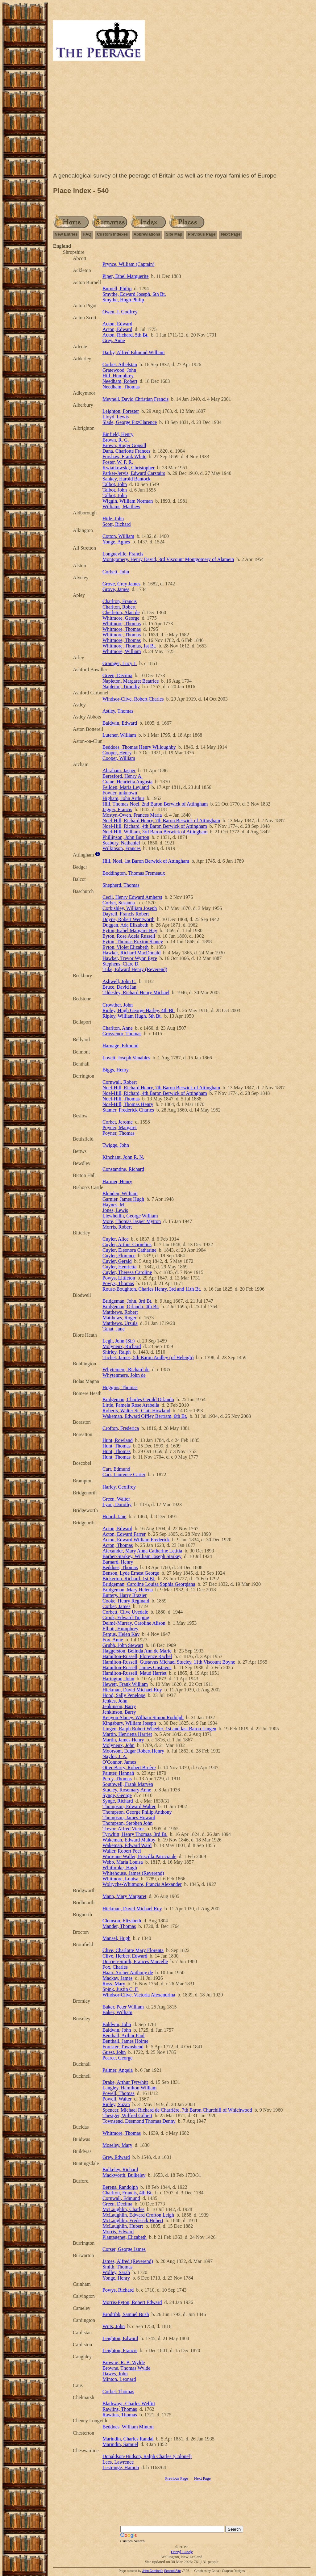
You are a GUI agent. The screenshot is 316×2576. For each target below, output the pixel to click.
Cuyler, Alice (115, 1239)
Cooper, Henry (116, 752)
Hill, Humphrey (118, 375)
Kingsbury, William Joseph (129, 1723)
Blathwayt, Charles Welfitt (128, 2403)
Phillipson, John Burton (125, 837)
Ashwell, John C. (119, 981)
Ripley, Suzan (116, 2104)
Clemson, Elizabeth (121, 1920)
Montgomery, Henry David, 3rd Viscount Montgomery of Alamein (168, 559)
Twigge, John (115, 1145)
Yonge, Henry (116, 2278)
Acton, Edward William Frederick (136, 1539)
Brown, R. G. (115, 439)
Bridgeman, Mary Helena (127, 1589)
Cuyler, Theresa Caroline (127, 1272)
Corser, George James (124, 2249)
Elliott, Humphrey (120, 1628)
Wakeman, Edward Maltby (129, 1839)
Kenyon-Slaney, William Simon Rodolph (143, 1717)
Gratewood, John (119, 370)
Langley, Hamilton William (129, 2087)
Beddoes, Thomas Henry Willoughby (139, 747)
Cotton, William (118, 536)
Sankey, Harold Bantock (126, 478)
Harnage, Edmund (120, 1045)
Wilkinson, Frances (121, 848)
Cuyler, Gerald (116, 1261)
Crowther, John (117, 1004)
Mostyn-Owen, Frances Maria (132, 815)
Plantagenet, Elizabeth (124, 2237)
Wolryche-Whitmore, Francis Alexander (142, 1884)
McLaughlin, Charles (123, 2209)
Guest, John (114, 2052)
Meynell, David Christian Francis (135, 399)
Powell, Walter (116, 2098)
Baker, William (117, 2012)
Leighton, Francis (119, 2350)
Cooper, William (118, 758)
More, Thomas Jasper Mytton (131, 1221)
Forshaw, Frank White (124, 456)
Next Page (230, 234)
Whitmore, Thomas (121, 623)
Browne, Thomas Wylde (126, 2368)
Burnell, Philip (116, 288)
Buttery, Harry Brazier (124, 1595)
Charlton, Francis (119, 601)
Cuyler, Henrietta (119, 1266)
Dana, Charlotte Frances (126, 451)
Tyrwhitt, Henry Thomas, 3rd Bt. (135, 1834)
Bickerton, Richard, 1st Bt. (129, 1578)
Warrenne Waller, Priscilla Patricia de (139, 1856)
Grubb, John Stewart (122, 1645)
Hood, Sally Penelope (123, 1695)
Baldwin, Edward (119, 723)
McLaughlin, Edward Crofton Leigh (138, 2215)
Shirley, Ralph (116, 1352)
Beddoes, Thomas (120, 1567)
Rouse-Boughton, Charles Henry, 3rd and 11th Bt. (151, 1289)
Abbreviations (147, 234)
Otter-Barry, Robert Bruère (129, 1767)
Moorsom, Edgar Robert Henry (133, 1750)
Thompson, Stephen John (127, 1823)
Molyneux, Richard (121, 1346)
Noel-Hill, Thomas (121, 1098)
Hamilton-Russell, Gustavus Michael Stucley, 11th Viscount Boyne (168, 1662)
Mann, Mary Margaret (124, 1896)
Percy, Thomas (117, 1778)
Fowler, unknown (119, 792)
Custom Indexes (112, 234)
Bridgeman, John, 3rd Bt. (127, 1301)
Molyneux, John (118, 1745)
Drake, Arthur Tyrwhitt (125, 2082)
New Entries (66, 234)
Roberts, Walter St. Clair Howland (136, 1410)
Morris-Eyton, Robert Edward (132, 2302)
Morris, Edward (118, 2231)
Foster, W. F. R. (117, 462)
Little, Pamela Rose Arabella (130, 1405)
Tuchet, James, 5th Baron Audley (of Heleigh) (147, 1357)
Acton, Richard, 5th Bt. (125, 334)
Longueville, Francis (122, 553)
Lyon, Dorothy (116, 1504)
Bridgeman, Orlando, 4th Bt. (130, 1306)
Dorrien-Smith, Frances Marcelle (135, 1961)
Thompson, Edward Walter (129, 1806)
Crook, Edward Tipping (125, 1617)
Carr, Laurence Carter (123, 1474)
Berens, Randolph (120, 2187)
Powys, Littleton (118, 1277)
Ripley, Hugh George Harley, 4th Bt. (138, 1010)
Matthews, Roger (119, 1317)
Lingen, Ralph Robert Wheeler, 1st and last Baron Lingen (159, 1728)
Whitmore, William (121, 651)
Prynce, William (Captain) (128, 264)
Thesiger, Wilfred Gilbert (127, 2115)
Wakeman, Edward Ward (127, 1845)
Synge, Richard (117, 1800)
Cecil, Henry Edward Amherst (132, 897)
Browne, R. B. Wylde (123, 2362)
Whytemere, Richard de (125, 1369)
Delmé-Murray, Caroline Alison (133, 1623)
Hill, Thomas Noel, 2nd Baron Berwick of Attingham (155, 803)
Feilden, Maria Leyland (125, 787)
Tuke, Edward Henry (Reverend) (134, 969)
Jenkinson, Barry (119, 1706)
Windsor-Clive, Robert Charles (133, 699)
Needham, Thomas (121, 386)
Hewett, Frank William (125, 1684)
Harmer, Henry (117, 1181)
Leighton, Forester (120, 411)
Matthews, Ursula (120, 1323)
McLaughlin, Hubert (122, 2226)
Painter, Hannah (118, 1773)
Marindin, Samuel (120, 2444)
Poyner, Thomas (118, 1133)
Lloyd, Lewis (115, 416)
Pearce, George (117, 2057)
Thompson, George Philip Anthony (137, 1812)
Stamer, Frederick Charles (128, 1109)
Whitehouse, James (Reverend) (133, 1873)
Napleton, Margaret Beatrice (130, 681)
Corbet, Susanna (118, 902)
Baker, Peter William (123, 2006)
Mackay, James (117, 1978)
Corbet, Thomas (118, 2391)
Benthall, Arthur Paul (123, 2035)
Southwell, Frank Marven (127, 1784)
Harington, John (118, 1678)
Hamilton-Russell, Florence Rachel (137, 1656)
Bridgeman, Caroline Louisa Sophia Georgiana (148, 1584)
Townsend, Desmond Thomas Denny (139, 2121)
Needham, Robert (119, 381)
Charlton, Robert (119, 606)
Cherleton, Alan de (120, 612)
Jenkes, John (114, 1700)
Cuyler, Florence (118, 1255)
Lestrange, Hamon (120, 2467)
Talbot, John (114, 484)
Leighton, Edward (120, 2338)
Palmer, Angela (117, 2070)
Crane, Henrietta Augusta (127, 781)
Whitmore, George (120, 618)
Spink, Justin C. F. (120, 1989)
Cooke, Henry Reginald (125, 1600)
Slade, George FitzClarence (129, 422)
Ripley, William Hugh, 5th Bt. (132, 1016)
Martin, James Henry (123, 1739)
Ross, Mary (113, 1983)
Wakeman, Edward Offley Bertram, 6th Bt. (144, 1416)
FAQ (87, 234)
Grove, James (115, 589)
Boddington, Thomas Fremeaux (133, 873)
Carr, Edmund (116, 1469)
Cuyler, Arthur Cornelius (127, 1244)
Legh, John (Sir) (118, 1340)
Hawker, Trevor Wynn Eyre (129, 958)
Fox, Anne (112, 1639)
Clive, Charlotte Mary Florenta (133, 1950)
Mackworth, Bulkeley (124, 2175)
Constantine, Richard (123, 1169)
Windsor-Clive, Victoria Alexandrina (138, 1994)
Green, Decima (117, 675)
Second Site (172, 2571)
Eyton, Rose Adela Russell (128, 936)
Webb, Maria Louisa (122, 1862)
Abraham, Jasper (119, 770)
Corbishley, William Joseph (129, 908)
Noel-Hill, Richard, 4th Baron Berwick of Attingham (154, 826)
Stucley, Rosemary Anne (126, 1789)
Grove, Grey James (121, 583)
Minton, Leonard (119, 2379)
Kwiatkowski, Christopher (128, 467)
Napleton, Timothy (121, 686)
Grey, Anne (113, 340)
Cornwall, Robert (119, 1082)
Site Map (174, 234)
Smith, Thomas (117, 2266)
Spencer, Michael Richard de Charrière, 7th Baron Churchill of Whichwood (177, 2110)
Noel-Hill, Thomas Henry (127, 1104)
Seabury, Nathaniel (121, 842)
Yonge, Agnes (116, 541)
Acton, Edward (117, 323)
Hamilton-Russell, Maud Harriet (134, 1673)
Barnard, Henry (117, 1561)
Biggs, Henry (115, 1069)
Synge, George (117, 1795)
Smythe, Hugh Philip (123, 299)
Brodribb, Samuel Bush (125, 2314)
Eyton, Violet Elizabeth (125, 947)
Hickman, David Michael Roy (132, 1689)
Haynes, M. (113, 1204)
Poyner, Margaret (119, 1127)
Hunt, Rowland (117, 1440)
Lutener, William (119, 735)
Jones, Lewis (115, 1210)
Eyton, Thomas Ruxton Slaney (132, 941)
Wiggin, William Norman (127, 501)
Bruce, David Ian (119, 987)
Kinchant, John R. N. (123, 1157)
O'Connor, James (119, 1762)
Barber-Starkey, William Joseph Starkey (141, 1556)
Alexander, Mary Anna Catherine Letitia (142, 1550)
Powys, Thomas (118, 1283)
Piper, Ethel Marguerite (125, 276)
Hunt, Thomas (116, 1445)
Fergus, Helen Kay (120, 1634)
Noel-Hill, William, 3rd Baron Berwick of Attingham (154, 831)
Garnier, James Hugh (123, 1199)
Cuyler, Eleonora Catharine (129, 1250)
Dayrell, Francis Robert (125, 913)
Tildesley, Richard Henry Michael (135, 992)
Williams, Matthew (121, 506)
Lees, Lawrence (118, 2462)
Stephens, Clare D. (120, 963)
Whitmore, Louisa (120, 1878)
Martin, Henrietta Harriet (127, 1734)
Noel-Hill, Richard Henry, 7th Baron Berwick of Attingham (161, 820)
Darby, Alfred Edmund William (133, 352)
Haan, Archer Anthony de (127, 1972)
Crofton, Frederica (120, 1428)
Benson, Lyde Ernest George (130, 1573)
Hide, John (113, 518)
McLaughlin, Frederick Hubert (132, 2220)
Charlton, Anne (117, 1028)
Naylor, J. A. (114, 1756)
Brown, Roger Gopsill (124, 445)
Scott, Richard (116, 524)
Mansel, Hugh (116, 1938)
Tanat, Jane (113, 1328)
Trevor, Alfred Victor (123, 1828)
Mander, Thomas (119, 1926)
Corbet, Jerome (117, 1122)
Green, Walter (116, 1499)
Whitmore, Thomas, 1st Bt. (129, 645)
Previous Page (202, 234)
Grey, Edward (116, 2157)
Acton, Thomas (117, 1545)
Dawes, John (115, 2373)
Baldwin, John (116, 2024)
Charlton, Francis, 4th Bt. (127, 2192)
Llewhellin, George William (130, 1215)
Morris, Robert (117, 1226)
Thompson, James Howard (128, 1817)
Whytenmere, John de (124, 1375)
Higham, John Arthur (123, 798)
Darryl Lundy (182, 2551)
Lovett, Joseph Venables (126, 1057)
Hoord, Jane (114, 1516)
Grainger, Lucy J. (119, 663)
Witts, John (113, 2326)
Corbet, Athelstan (119, 364)
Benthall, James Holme (125, 2041)
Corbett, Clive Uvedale (125, 1612)
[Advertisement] (181, 118)
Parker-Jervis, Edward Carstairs (133, 473)
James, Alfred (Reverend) (127, 2261)
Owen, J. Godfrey (120, 311)
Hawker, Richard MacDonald (131, 952)
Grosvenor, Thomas (121, 1033)
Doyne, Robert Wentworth (128, 919)
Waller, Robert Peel (121, 1850)
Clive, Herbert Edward (124, 1955)
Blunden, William (120, 1193)
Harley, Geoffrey (119, 1486)
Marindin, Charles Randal (128, 2438)
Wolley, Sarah (116, 2272)
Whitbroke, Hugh (119, 1867)
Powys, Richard (118, 2290)
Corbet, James (116, 1606)
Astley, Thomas (117, 711)
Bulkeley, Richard (120, 2169)
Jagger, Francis (117, 809)
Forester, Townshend (122, 2046)
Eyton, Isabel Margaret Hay (129, 930)
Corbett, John (115, 571)
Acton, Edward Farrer (124, 1534)
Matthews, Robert (120, 1312)
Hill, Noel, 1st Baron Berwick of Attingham (145, 861)
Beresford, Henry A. (122, 776)
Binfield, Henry (117, 434)
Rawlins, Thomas (119, 2409)
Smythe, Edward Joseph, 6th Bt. (134, 294)
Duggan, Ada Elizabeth (125, 925)
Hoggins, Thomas (119, 1387)
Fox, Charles (115, 1967)
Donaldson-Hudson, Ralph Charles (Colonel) (147, 2456)
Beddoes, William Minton (128, 2426)
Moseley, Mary (117, 2145)
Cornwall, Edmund (121, 2198)
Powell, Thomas (118, 2093)
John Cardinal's (152, 2571)
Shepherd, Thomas (120, 885)
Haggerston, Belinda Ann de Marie (137, 1650)
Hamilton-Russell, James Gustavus (137, 1667)
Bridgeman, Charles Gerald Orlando (138, 1399)
